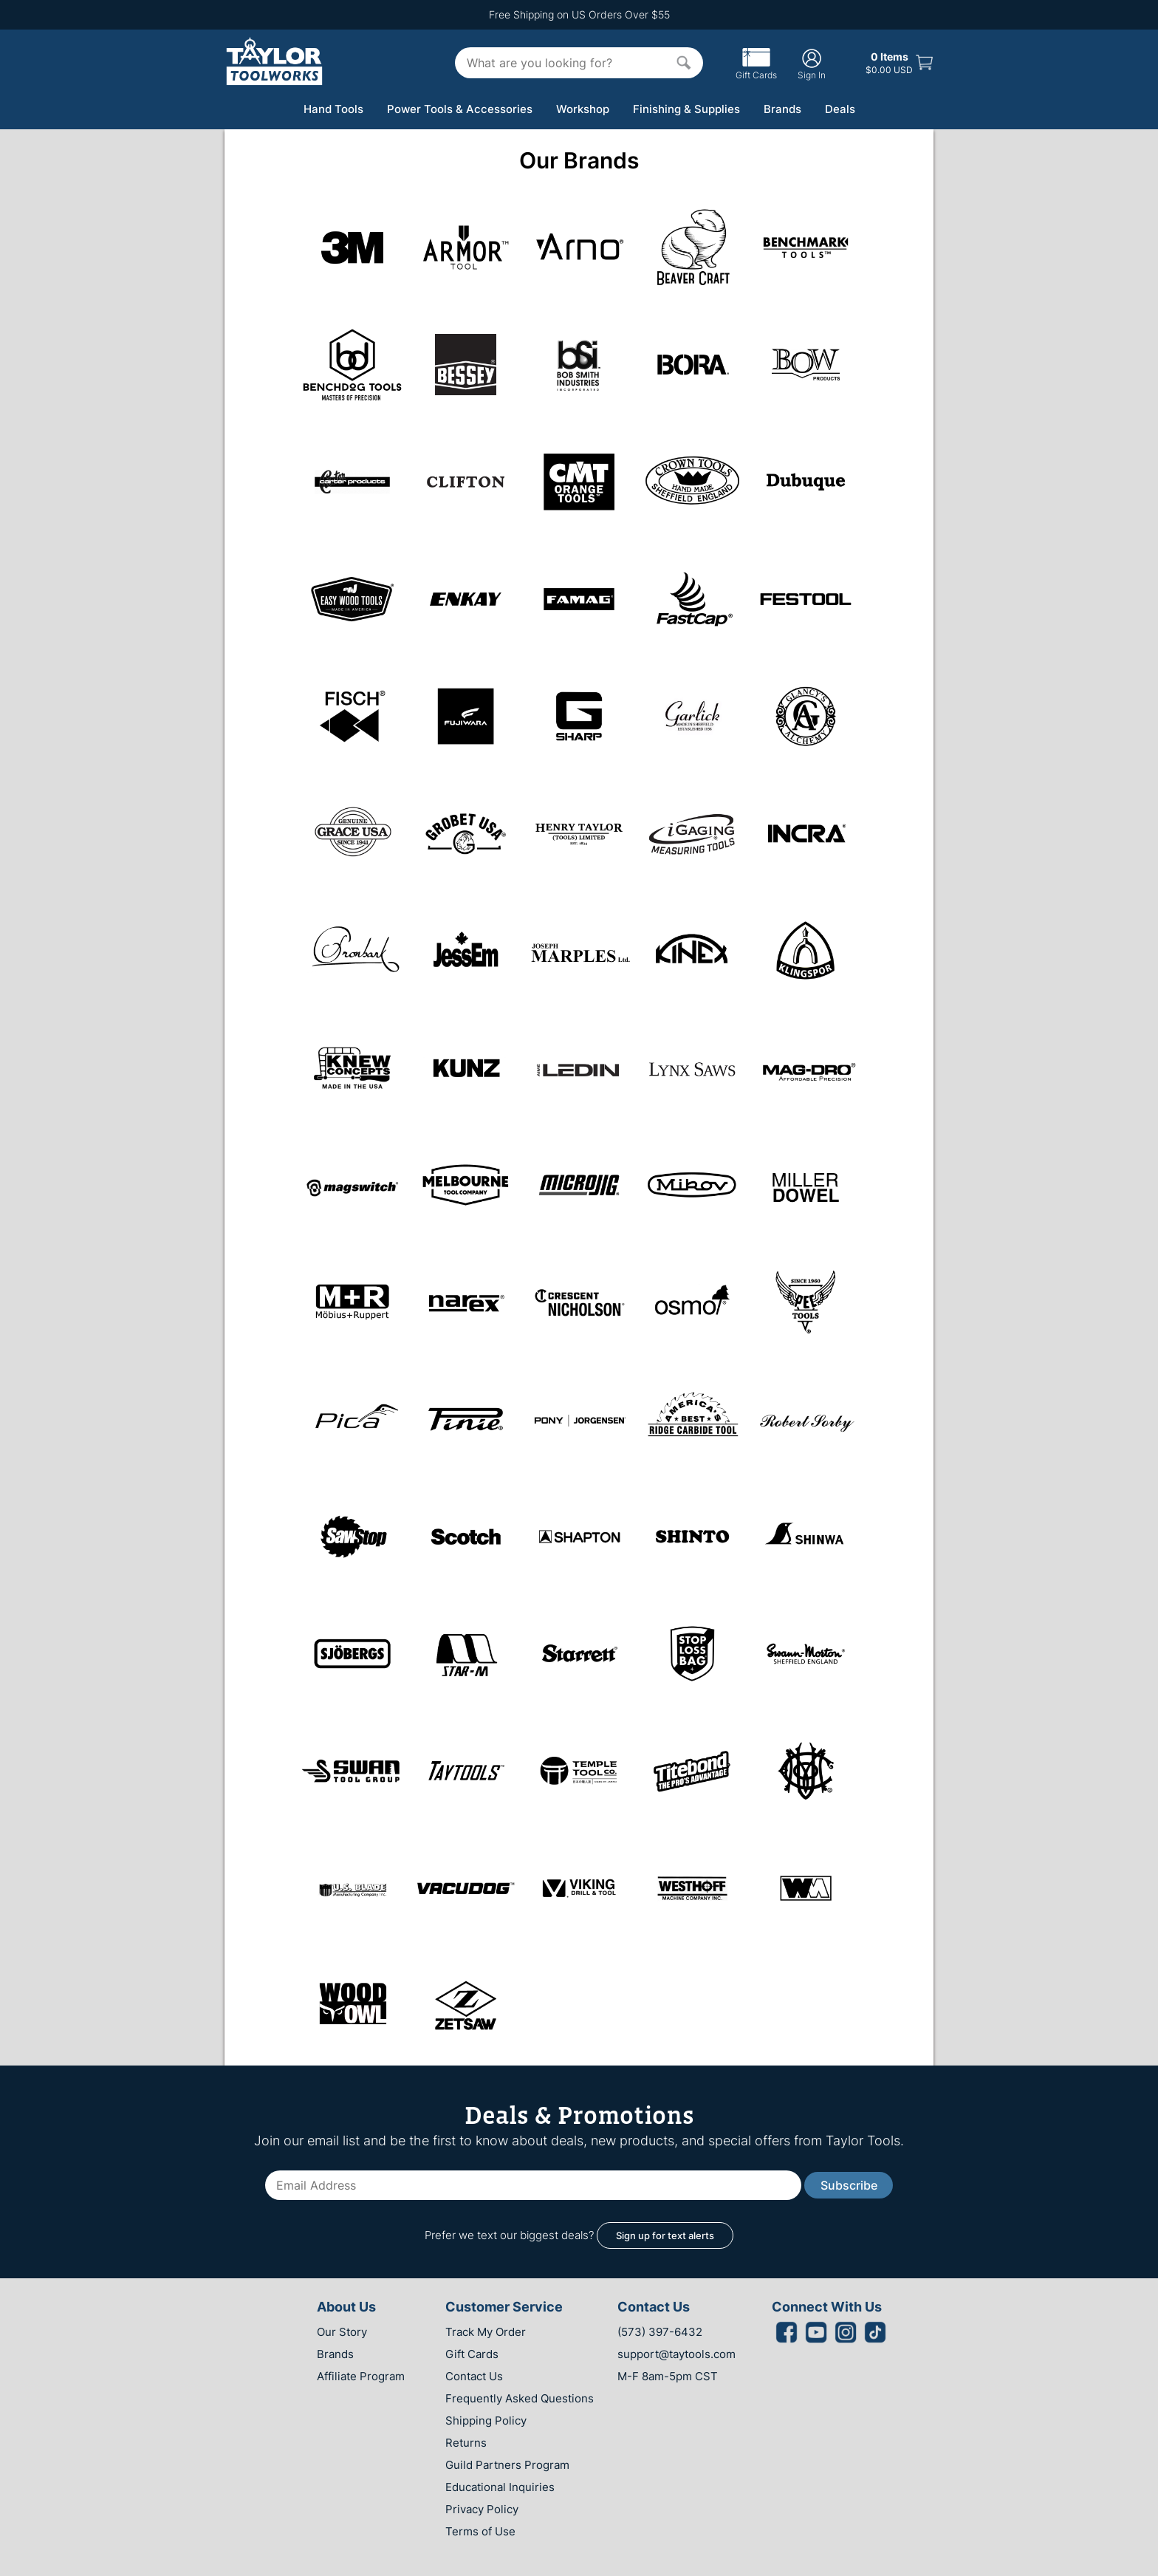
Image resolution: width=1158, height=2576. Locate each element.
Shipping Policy (486, 2420)
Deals (840, 109)
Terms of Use (480, 2531)
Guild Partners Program (507, 2465)
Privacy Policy (481, 2509)
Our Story (342, 2332)
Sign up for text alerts (665, 2235)
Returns (466, 2442)
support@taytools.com (676, 2354)
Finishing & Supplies (686, 109)
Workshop (582, 109)
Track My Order (485, 2332)
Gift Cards (756, 69)
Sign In (812, 64)
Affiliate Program (361, 2376)
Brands (782, 109)
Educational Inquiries (500, 2487)
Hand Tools (333, 109)
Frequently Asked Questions (519, 2398)
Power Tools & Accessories (459, 109)
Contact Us (474, 2376)
